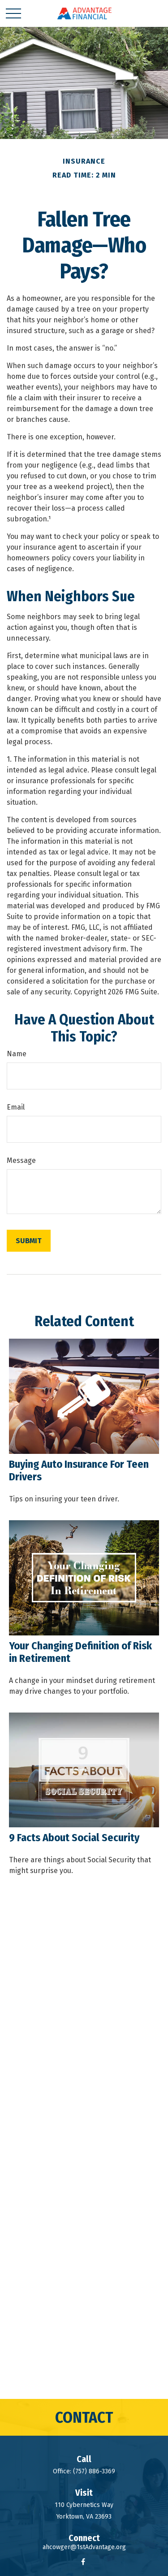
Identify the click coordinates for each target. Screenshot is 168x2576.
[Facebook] (83, 2561)
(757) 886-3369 (94, 2471)
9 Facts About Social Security (74, 1837)
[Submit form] (29, 1241)
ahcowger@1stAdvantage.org (84, 2547)
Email (16, 1107)
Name (16, 1053)
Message (21, 1160)
